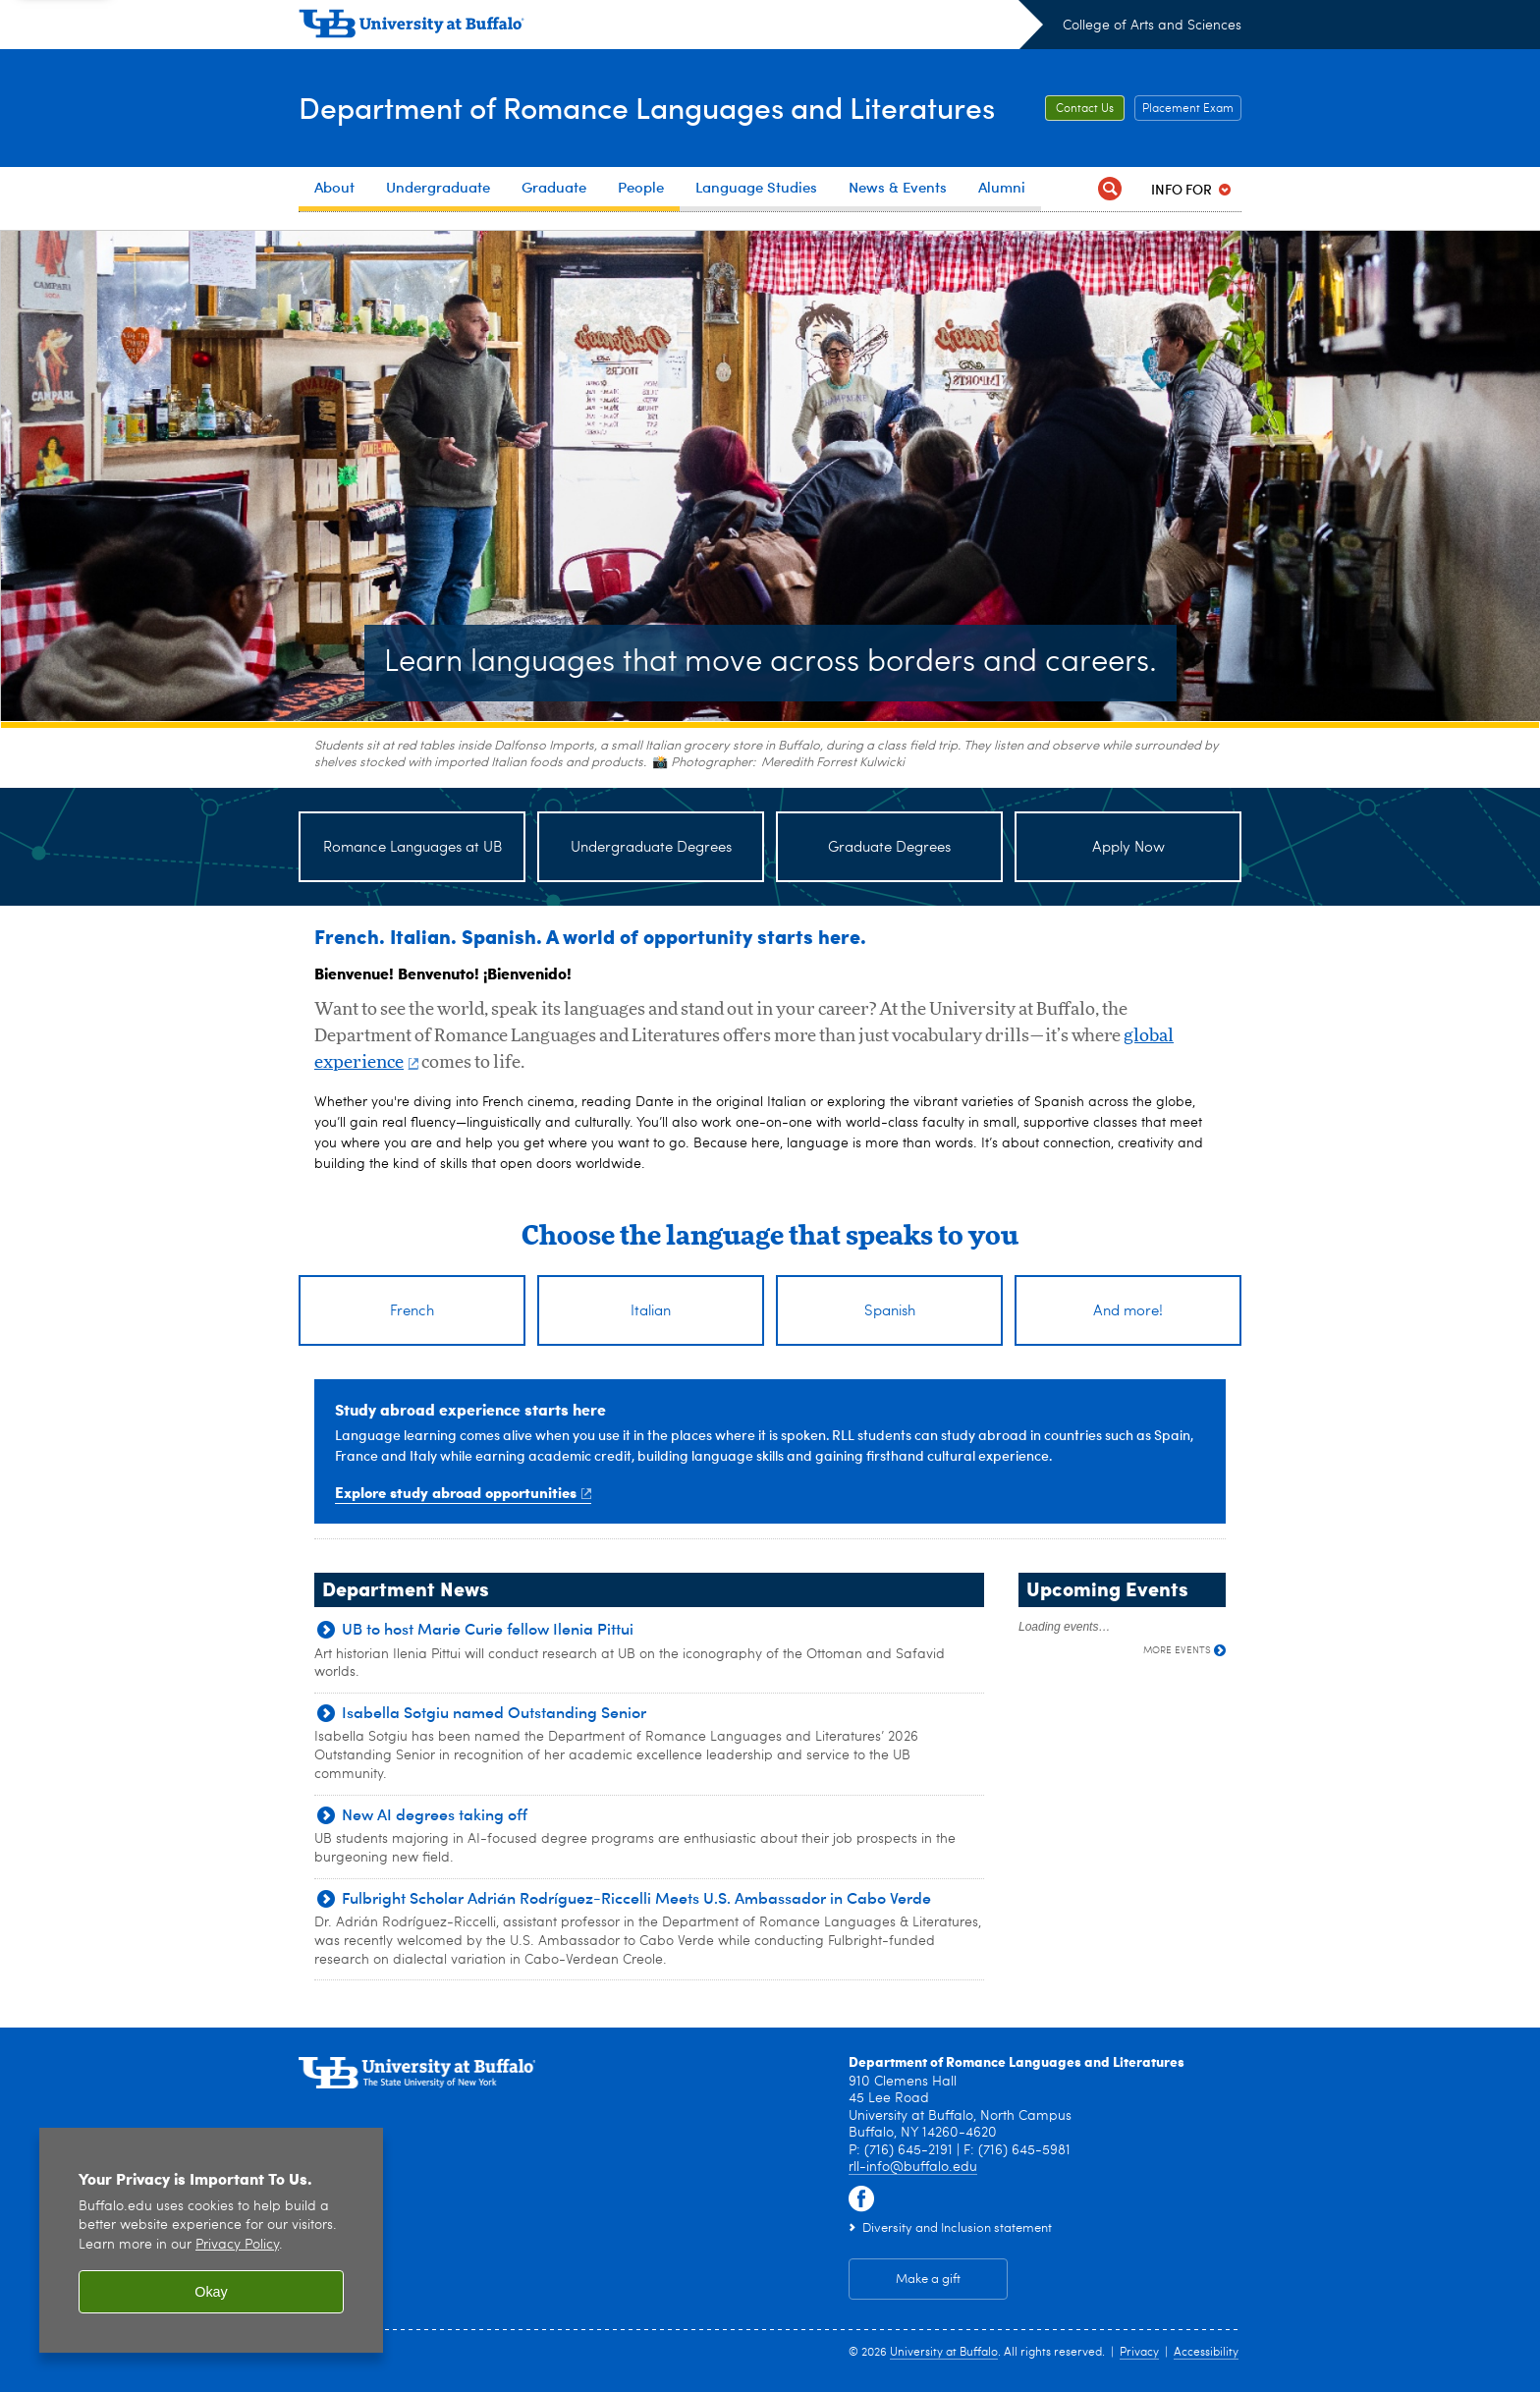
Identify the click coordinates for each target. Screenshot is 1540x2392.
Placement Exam (1188, 109)
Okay (211, 2292)
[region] (211, 2240)
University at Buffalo (944, 2353)
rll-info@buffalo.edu (913, 2167)
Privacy (1139, 2353)
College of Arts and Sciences (1152, 25)
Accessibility (1206, 2353)
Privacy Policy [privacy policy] (237, 2245)
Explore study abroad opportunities (463, 1492)
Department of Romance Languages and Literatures (647, 106)
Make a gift (928, 2279)
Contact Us (1085, 109)
